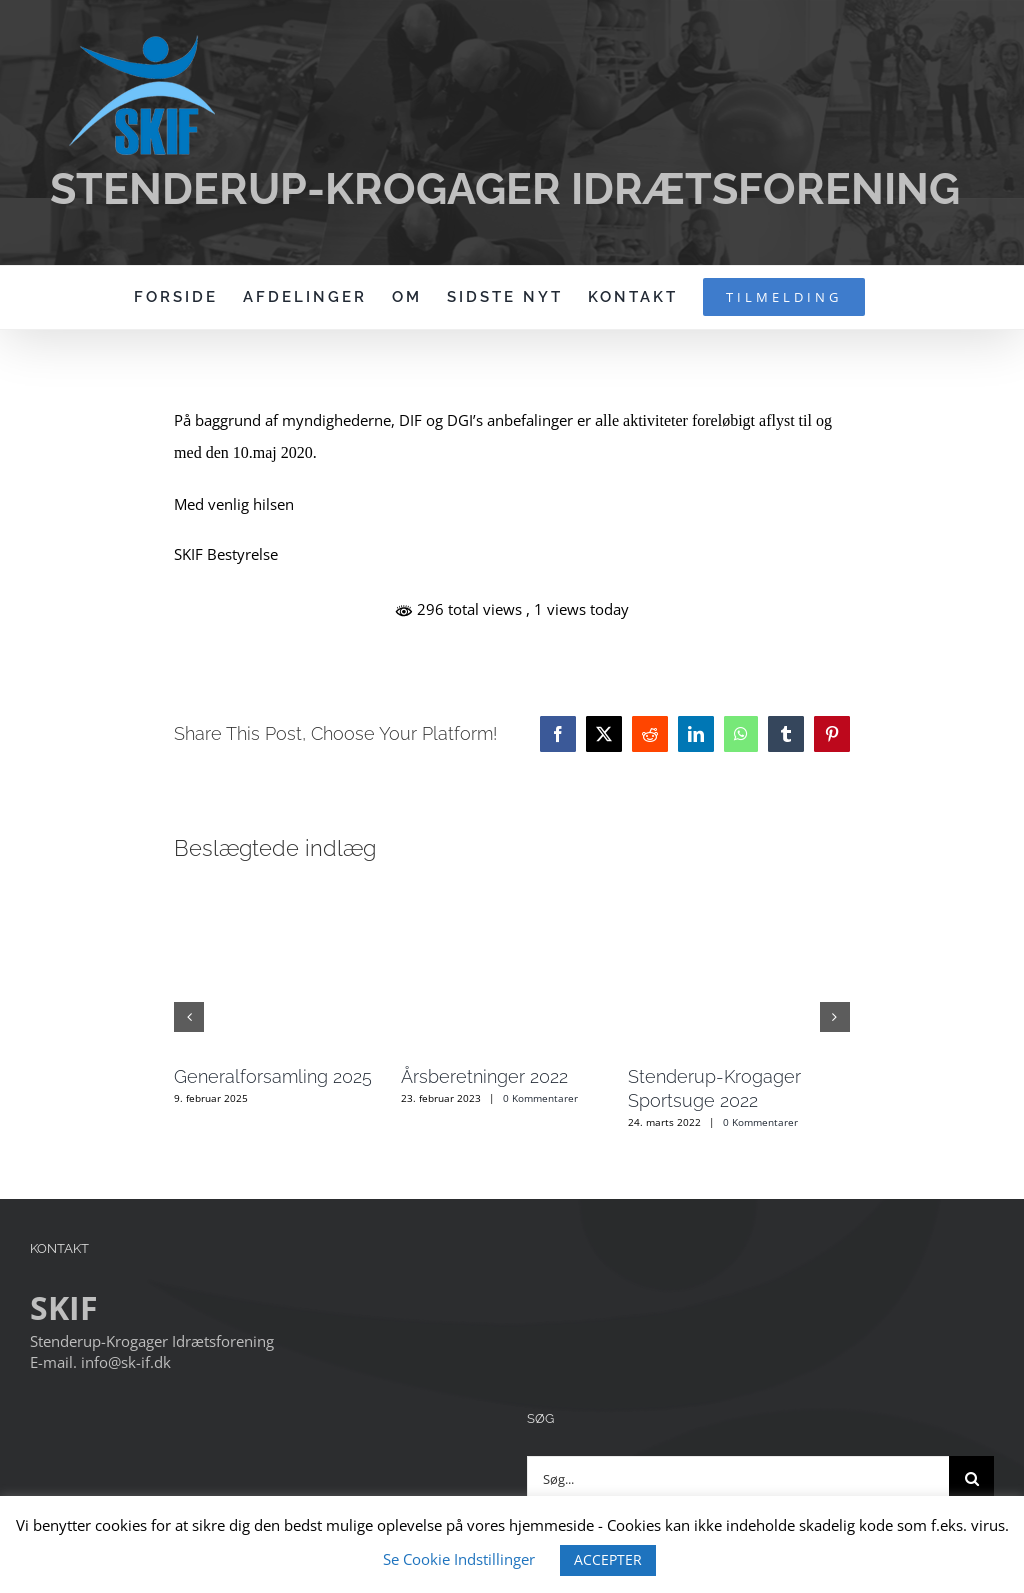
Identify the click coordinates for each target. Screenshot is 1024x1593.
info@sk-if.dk (126, 1362)
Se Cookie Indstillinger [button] (459, 1559)
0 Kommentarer (540, 1098)
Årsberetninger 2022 (484, 1076)
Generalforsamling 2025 (273, 1076)
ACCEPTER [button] (608, 1559)
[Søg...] (738, 1478)
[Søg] (971, 1478)
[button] (189, 1017)
